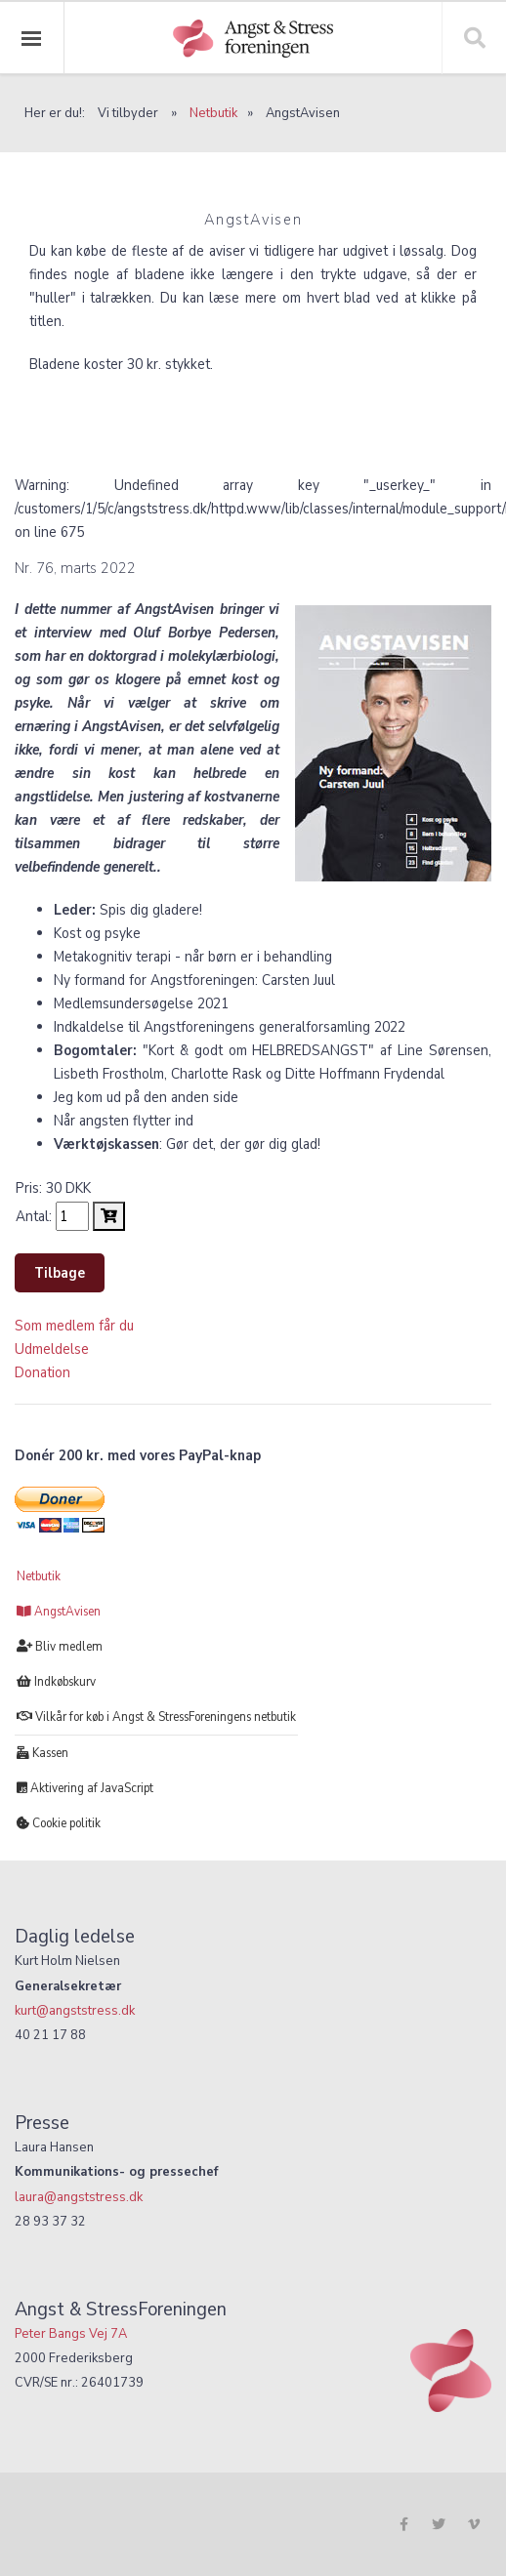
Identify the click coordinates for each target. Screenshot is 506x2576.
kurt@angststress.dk (75, 2010)
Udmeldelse (52, 1349)
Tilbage (59, 1273)
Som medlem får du (74, 1325)
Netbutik (213, 112)
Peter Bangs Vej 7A (71, 2333)
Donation (42, 1372)
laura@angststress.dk (79, 2197)
